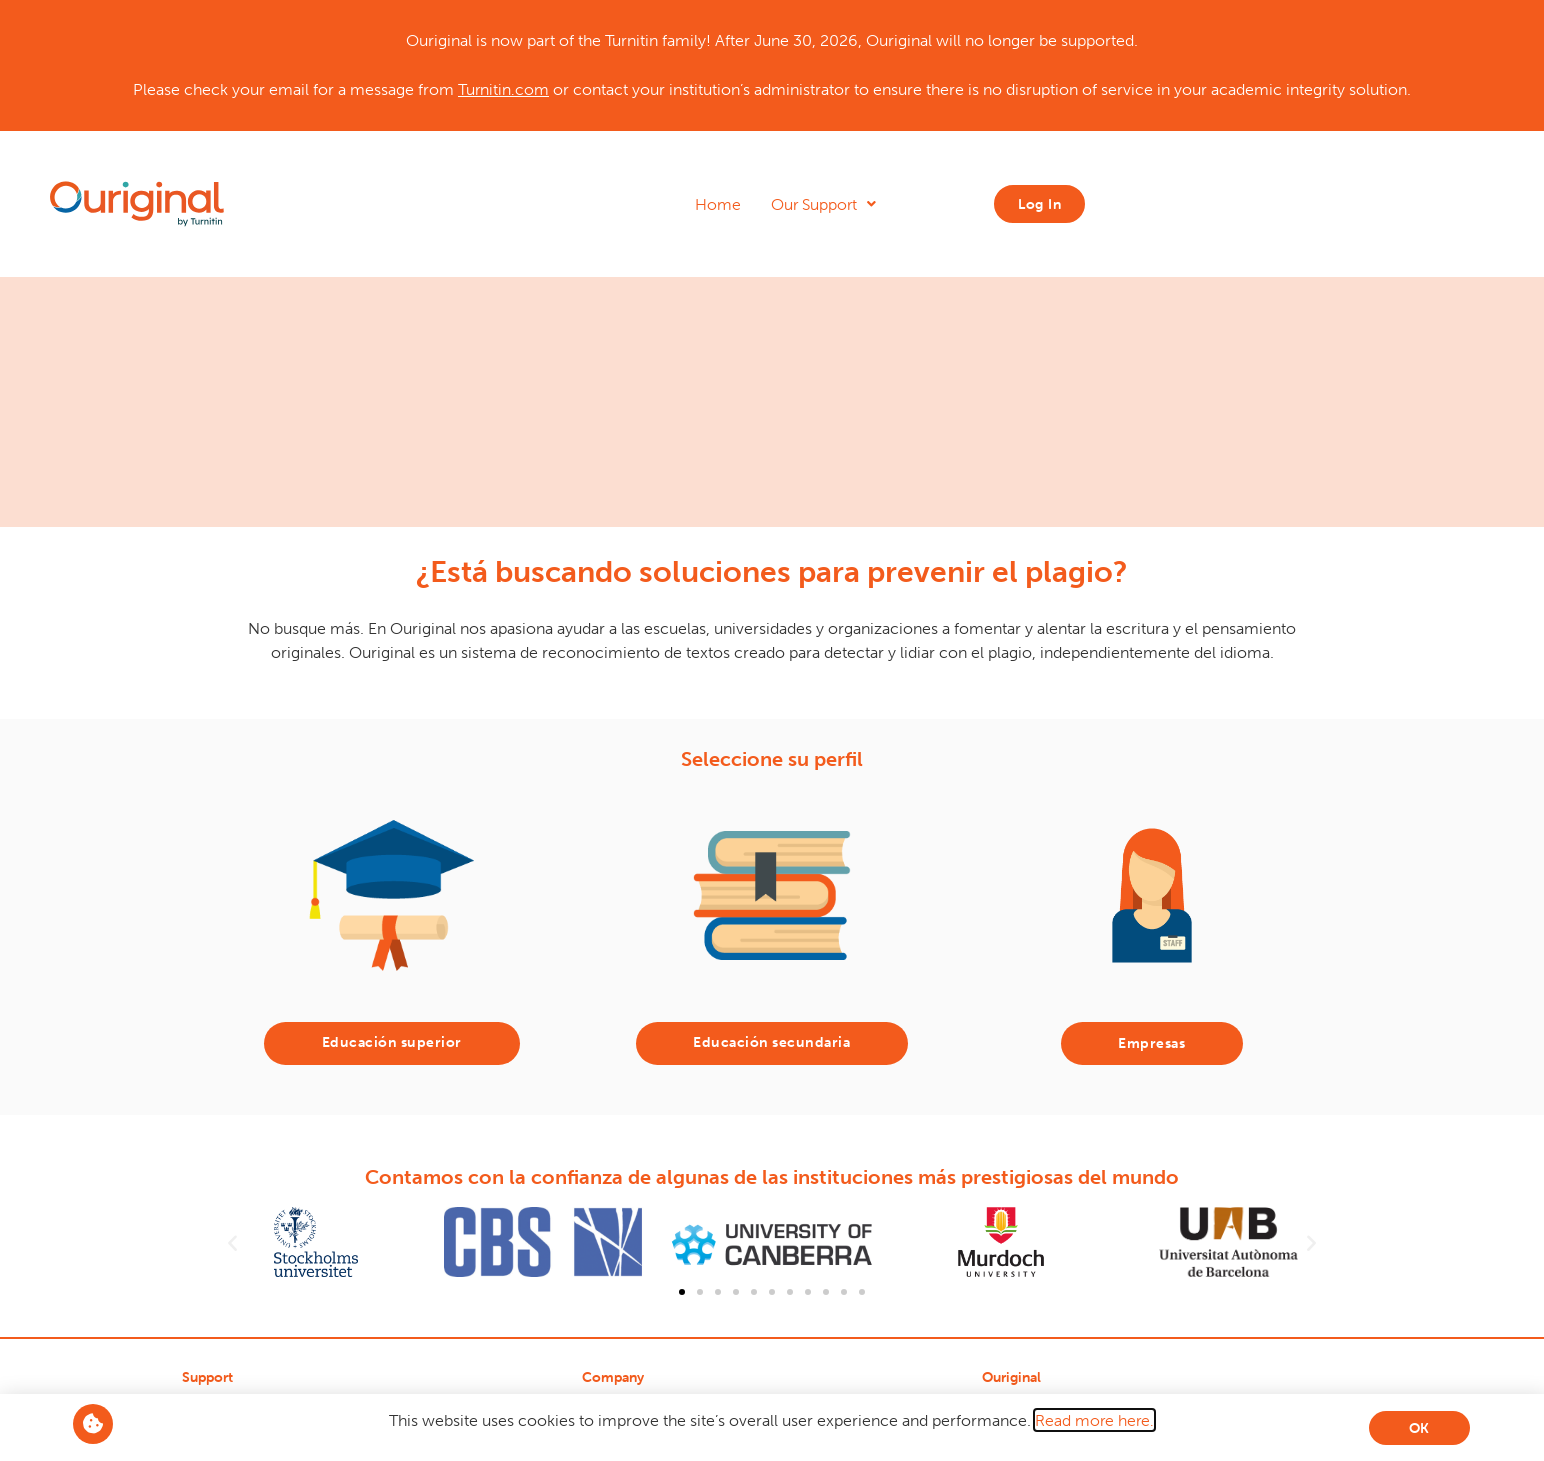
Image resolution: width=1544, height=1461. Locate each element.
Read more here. (1094, 1420)
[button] (232, 1242)
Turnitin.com (503, 89)
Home (718, 204)
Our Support (823, 204)
